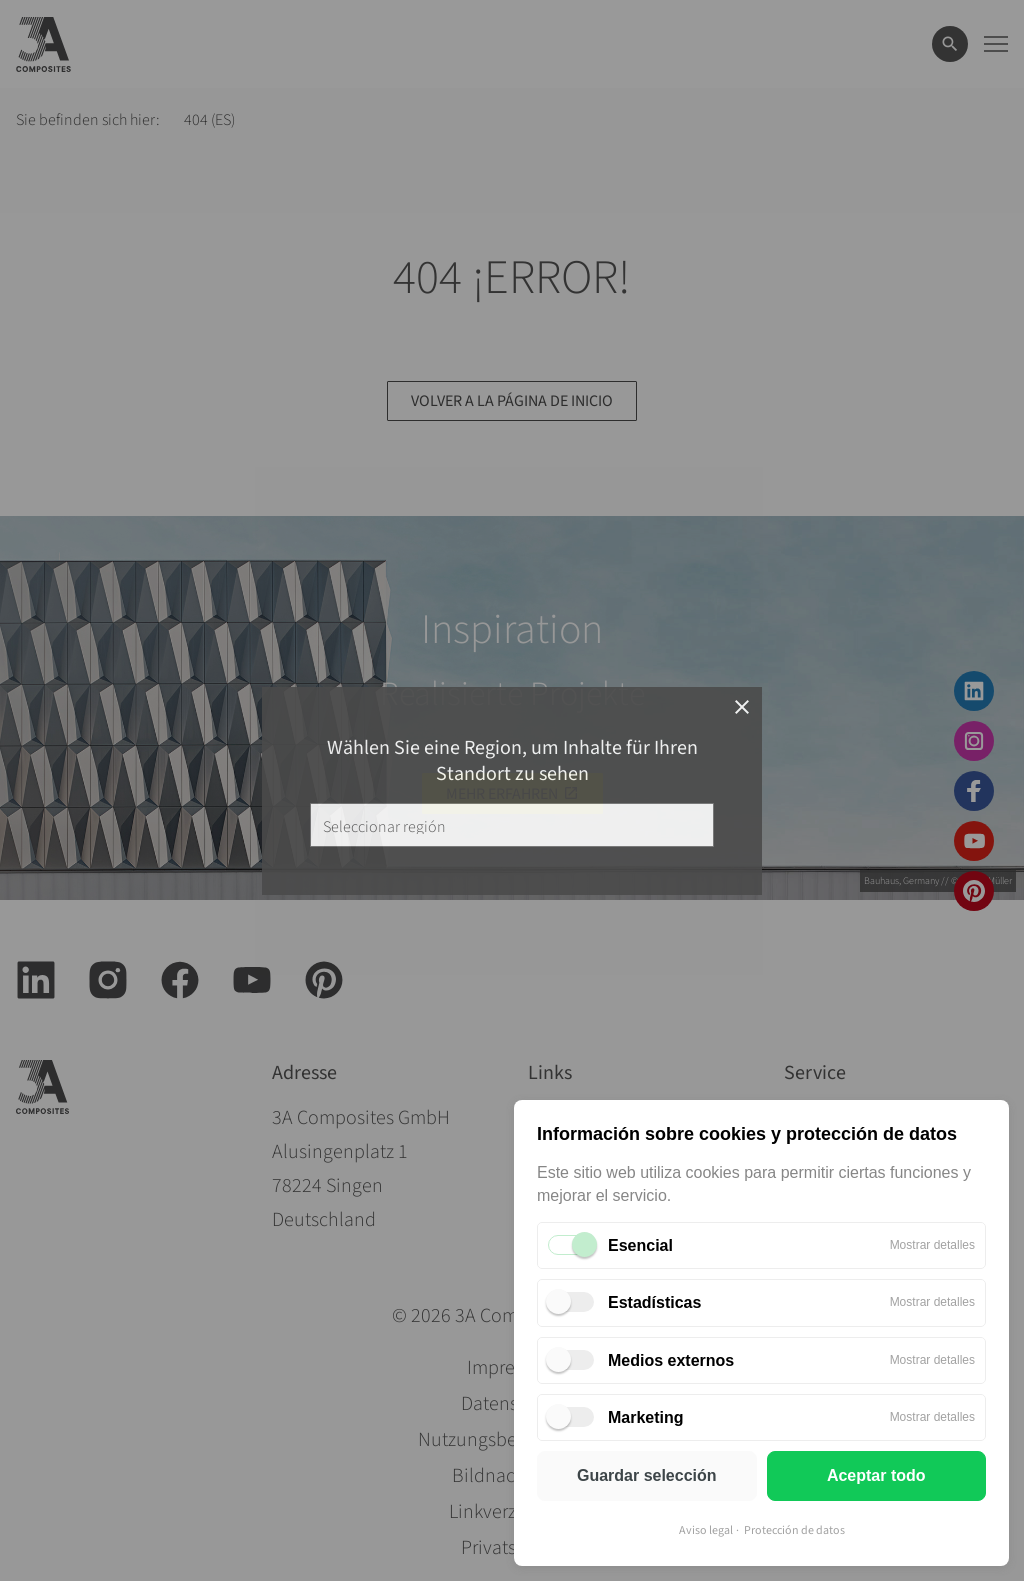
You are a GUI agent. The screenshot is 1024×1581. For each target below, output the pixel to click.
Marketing (646, 1417)
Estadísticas (654, 1302)
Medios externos (671, 1360)
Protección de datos (794, 1530)
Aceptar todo (876, 1475)
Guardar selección (647, 1475)
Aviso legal (706, 1530)
